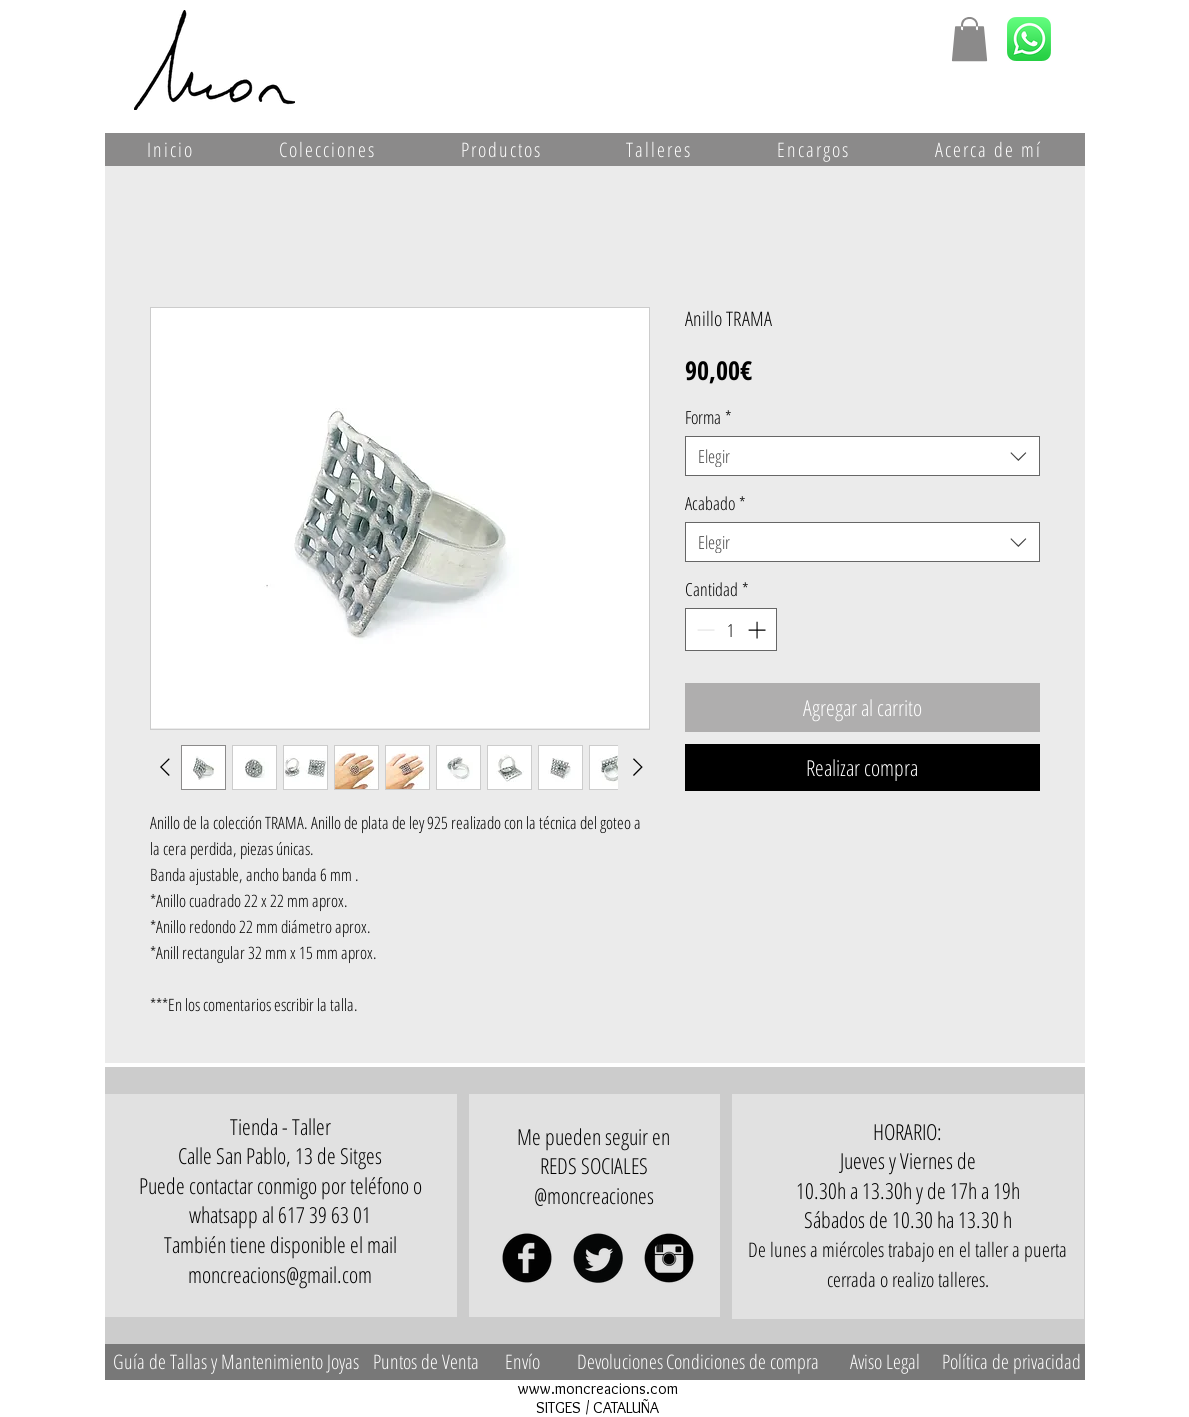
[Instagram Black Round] (669, 1258)
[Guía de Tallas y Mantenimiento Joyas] (236, 1361)
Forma (708, 417)
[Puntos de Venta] (426, 1361)
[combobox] (862, 456)
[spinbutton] (731, 629)
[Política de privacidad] (1011, 1361)
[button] (969, 39)
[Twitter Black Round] (598, 1258)
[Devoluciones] (620, 1361)
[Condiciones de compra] (743, 1362)
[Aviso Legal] (885, 1361)
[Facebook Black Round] (527, 1258)
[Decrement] (703, 629)
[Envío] (522, 1361)
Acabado (715, 503)
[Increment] (758, 629)
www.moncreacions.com (598, 1388)
